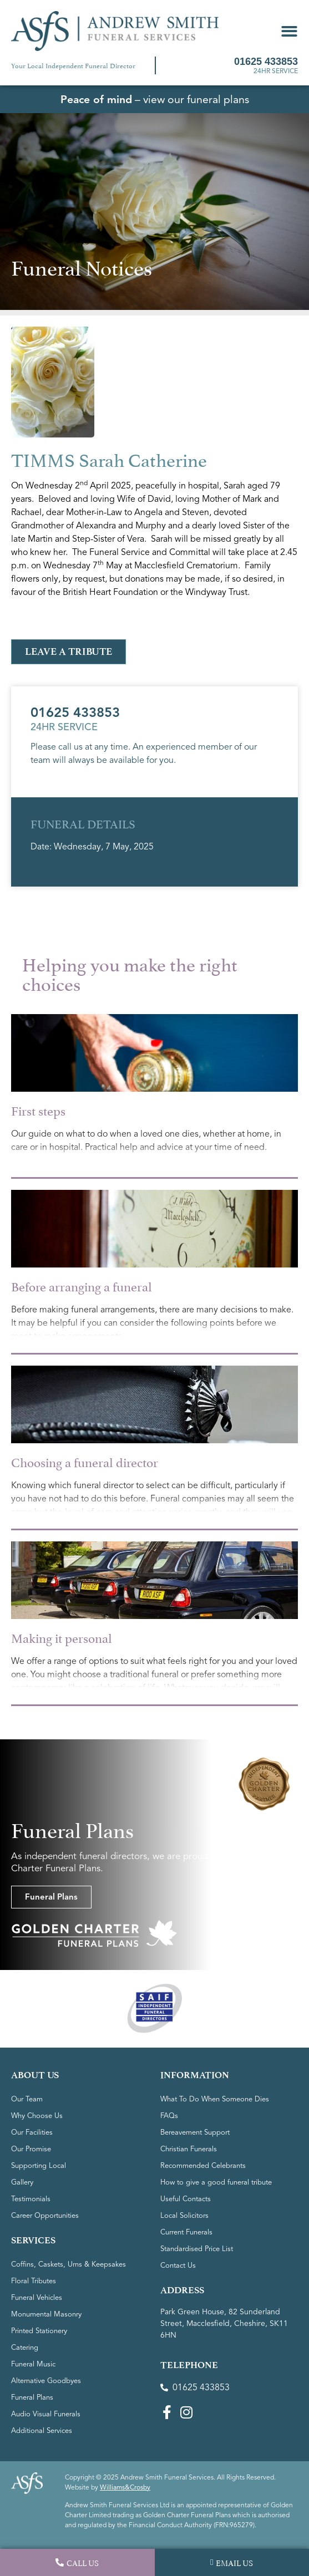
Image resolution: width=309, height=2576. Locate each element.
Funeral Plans (32, 2397)
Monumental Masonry (46, 2314)
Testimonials (30, 2199)
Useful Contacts (185, 2199)
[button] (289, 31)
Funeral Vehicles (36, 2297)
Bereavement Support (195, 2132)
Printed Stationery (39, 2330)
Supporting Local (38, 2165)
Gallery (22, 2182)
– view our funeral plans (154, 99)
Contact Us (178, 2265)
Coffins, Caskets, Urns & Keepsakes (68, 2264)
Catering (24, 2347)
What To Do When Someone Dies (214, 2099)
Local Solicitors (184, 2215)
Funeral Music (33, 2364)
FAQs (169, 2115)
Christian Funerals (188, 2149)
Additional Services (41, 2430)
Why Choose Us (37, 2115)
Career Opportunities (45, 2215)
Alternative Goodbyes (46, 2380)
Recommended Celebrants (203, 2165)
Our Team (27, 2099)
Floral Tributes (33, 2281)
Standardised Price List (196, 2248)
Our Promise (31, 2149)
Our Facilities (32, 2132)
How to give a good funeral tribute (216, 2182)
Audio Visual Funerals (45, 2414)
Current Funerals (186, 2232)
